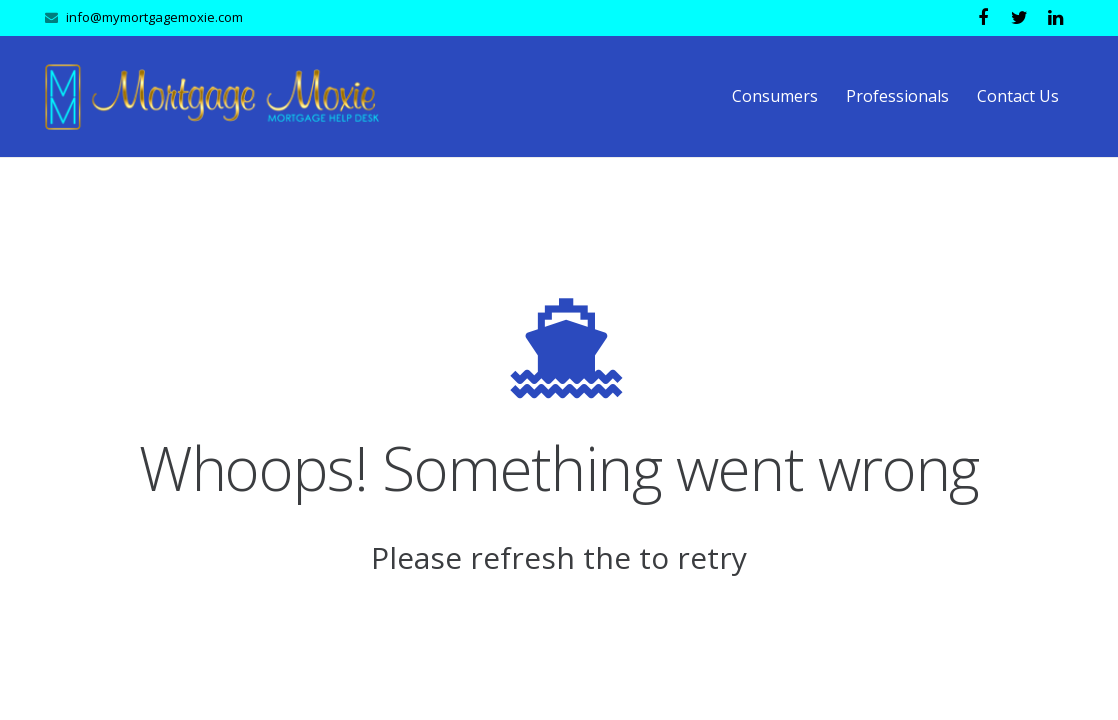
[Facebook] (983, 18)
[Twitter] (1019, 18)
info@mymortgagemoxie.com (154, 17)
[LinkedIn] (1055, 18)
